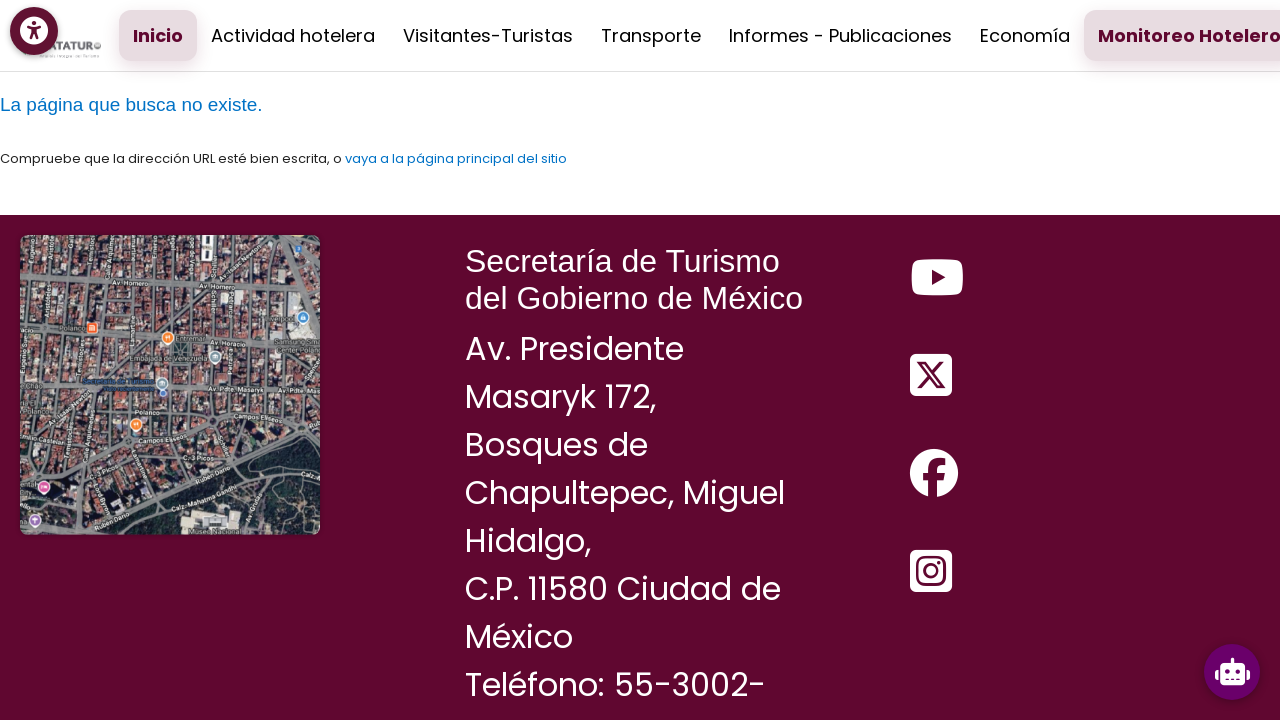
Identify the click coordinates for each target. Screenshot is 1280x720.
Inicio (158, 35)
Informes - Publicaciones (840, 35)
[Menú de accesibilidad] (34, 31)
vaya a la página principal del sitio (456, 158)
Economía (1025, 35)
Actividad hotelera (293, 35)
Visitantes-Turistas (488, 35)
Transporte (651, 35)
